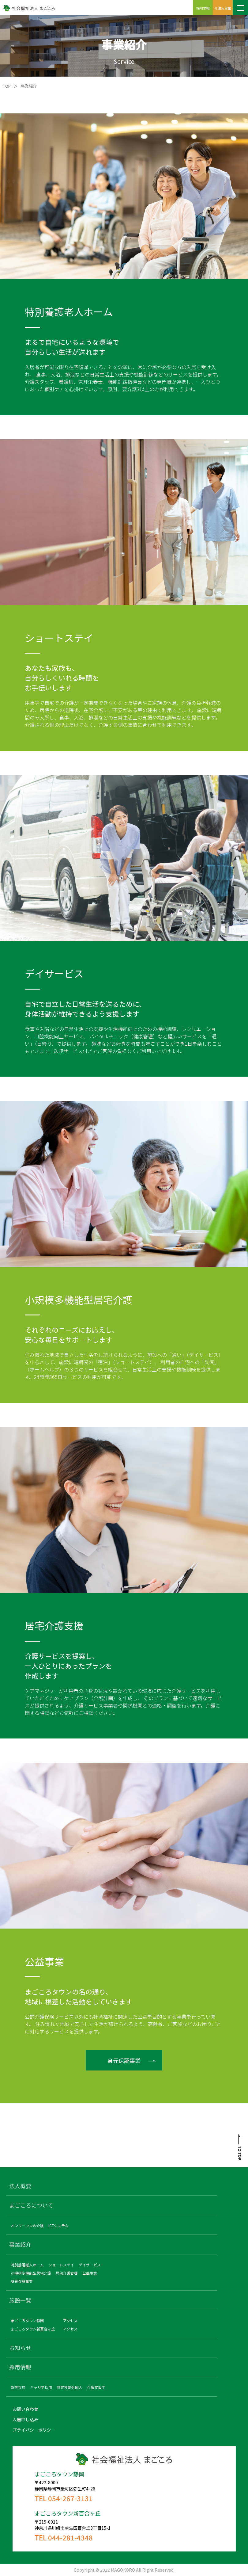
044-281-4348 (70, 2537)
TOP (7, 86)
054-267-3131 (70, 2498)
